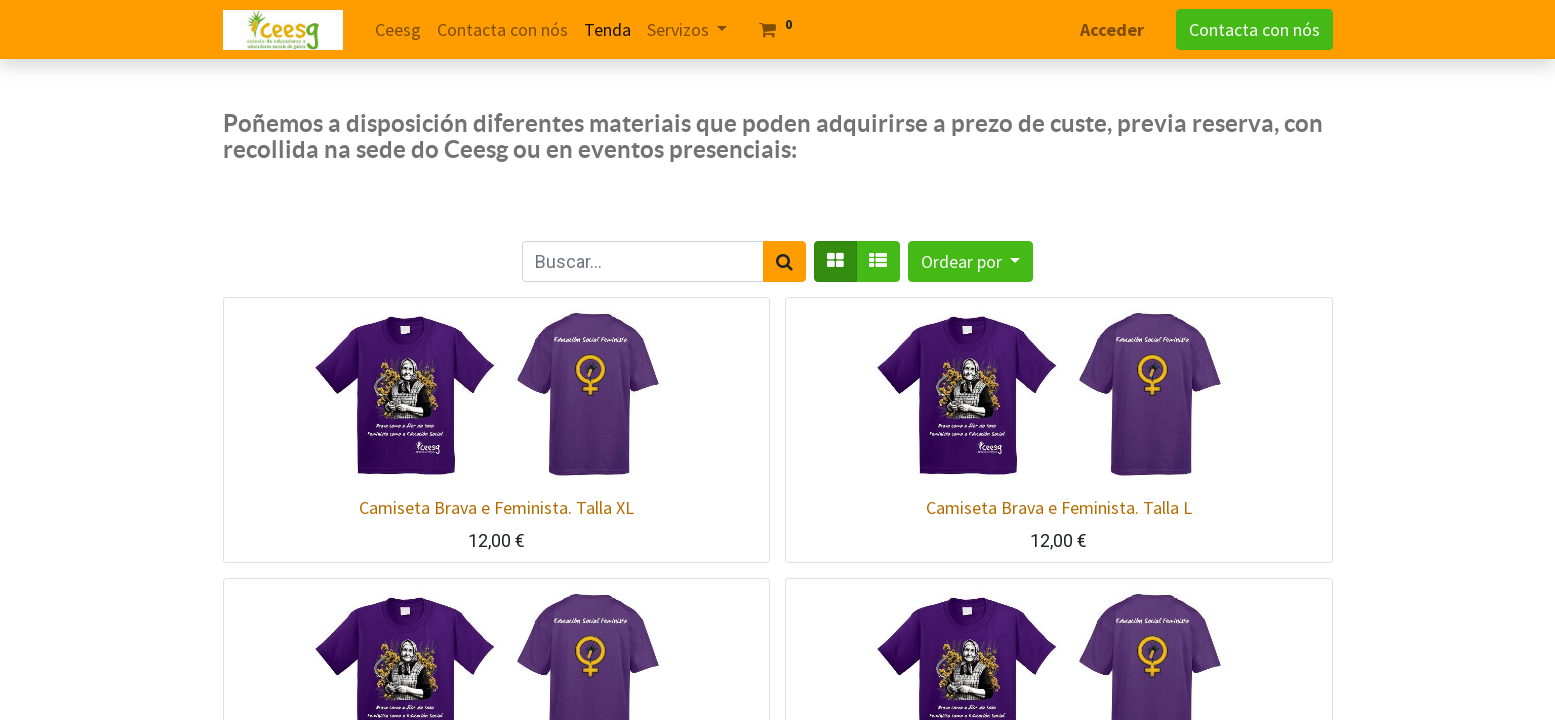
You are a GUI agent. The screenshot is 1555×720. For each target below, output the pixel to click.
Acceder (1112, 29)
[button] (971, 261)
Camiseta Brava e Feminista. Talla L (1059, 507)
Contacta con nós (1254, 29)
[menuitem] (398, 29)
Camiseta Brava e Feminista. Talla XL (496, 507)
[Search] (784, 261)
